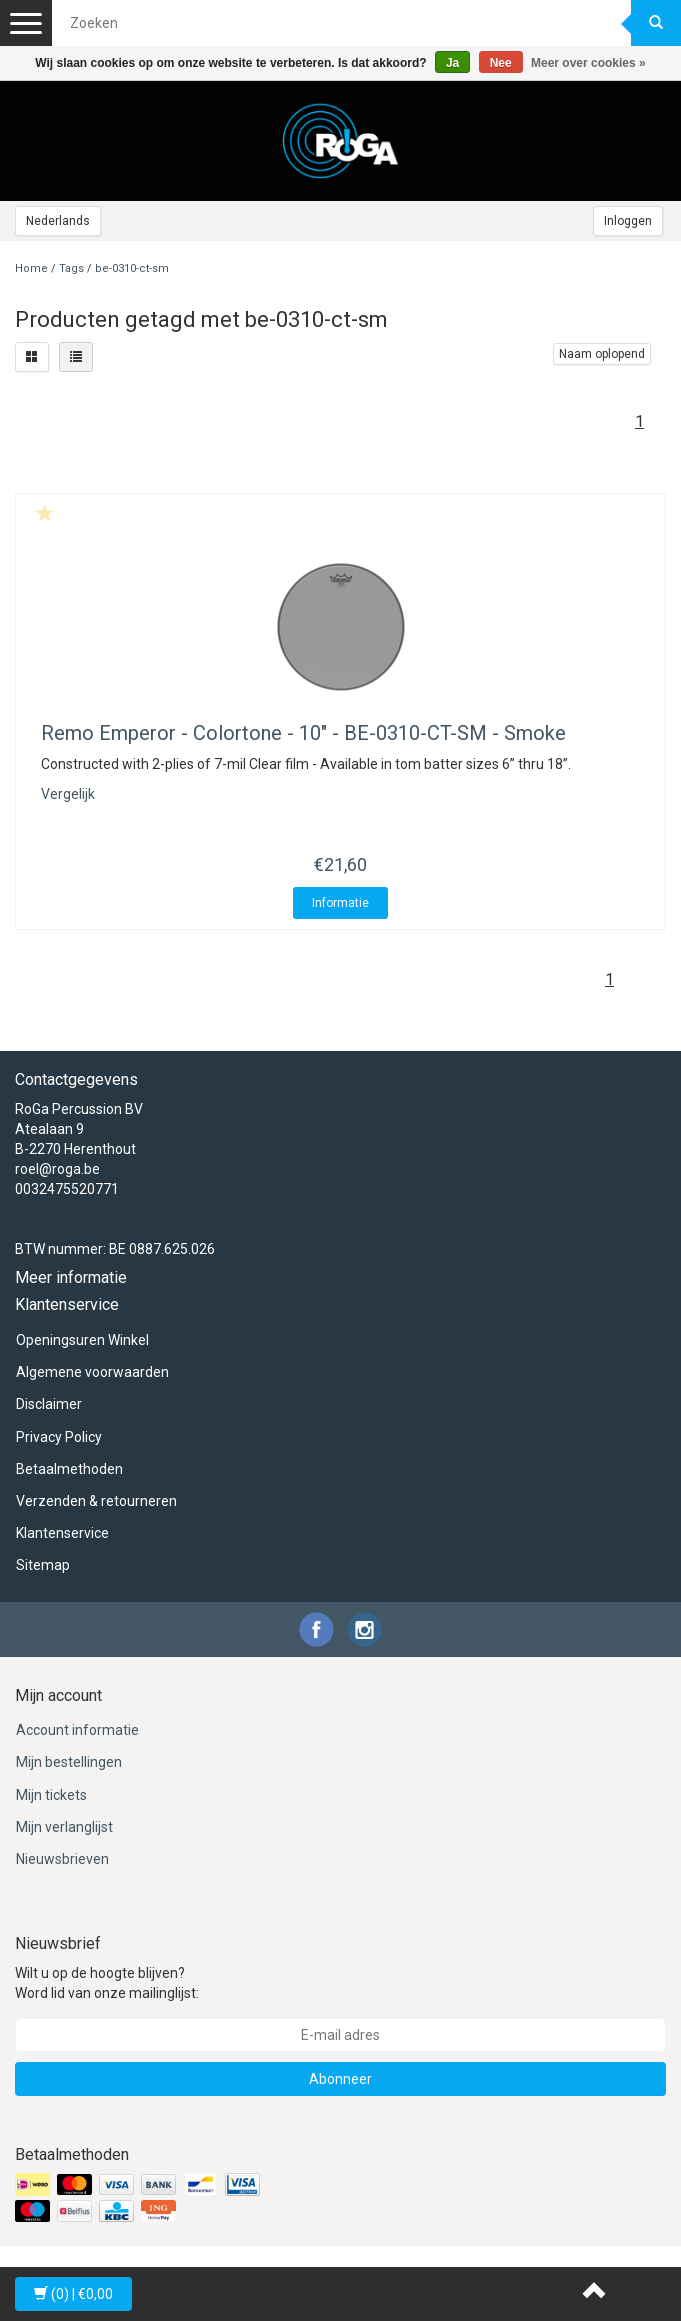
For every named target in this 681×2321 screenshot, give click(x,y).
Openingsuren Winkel (82, 1340)
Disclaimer (49, 1404)
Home (31, 268)
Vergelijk (68, 794)
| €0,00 (73, 2294)
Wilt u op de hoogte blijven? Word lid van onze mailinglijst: (107, 1983)
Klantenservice (62, 1533)
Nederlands (58, 221)
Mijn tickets (51, 1795)
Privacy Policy (59, 1437)
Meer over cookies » (588, 63)
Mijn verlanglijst (64, 1827)
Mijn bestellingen (69, 1762)
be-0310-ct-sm (132, 268)
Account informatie (77, 1730)
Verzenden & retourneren (96, 1501)
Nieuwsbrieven (62, 1859)
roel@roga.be (57, 1169)
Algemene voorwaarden (92, 1372)
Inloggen (628, 221)
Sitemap (43, 1565)
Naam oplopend (602, 354)
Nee (501, 63)
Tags (71, 268)
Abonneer (340, 2079)
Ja (452, 63)
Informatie (340, 903)
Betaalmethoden (69, 1469)
